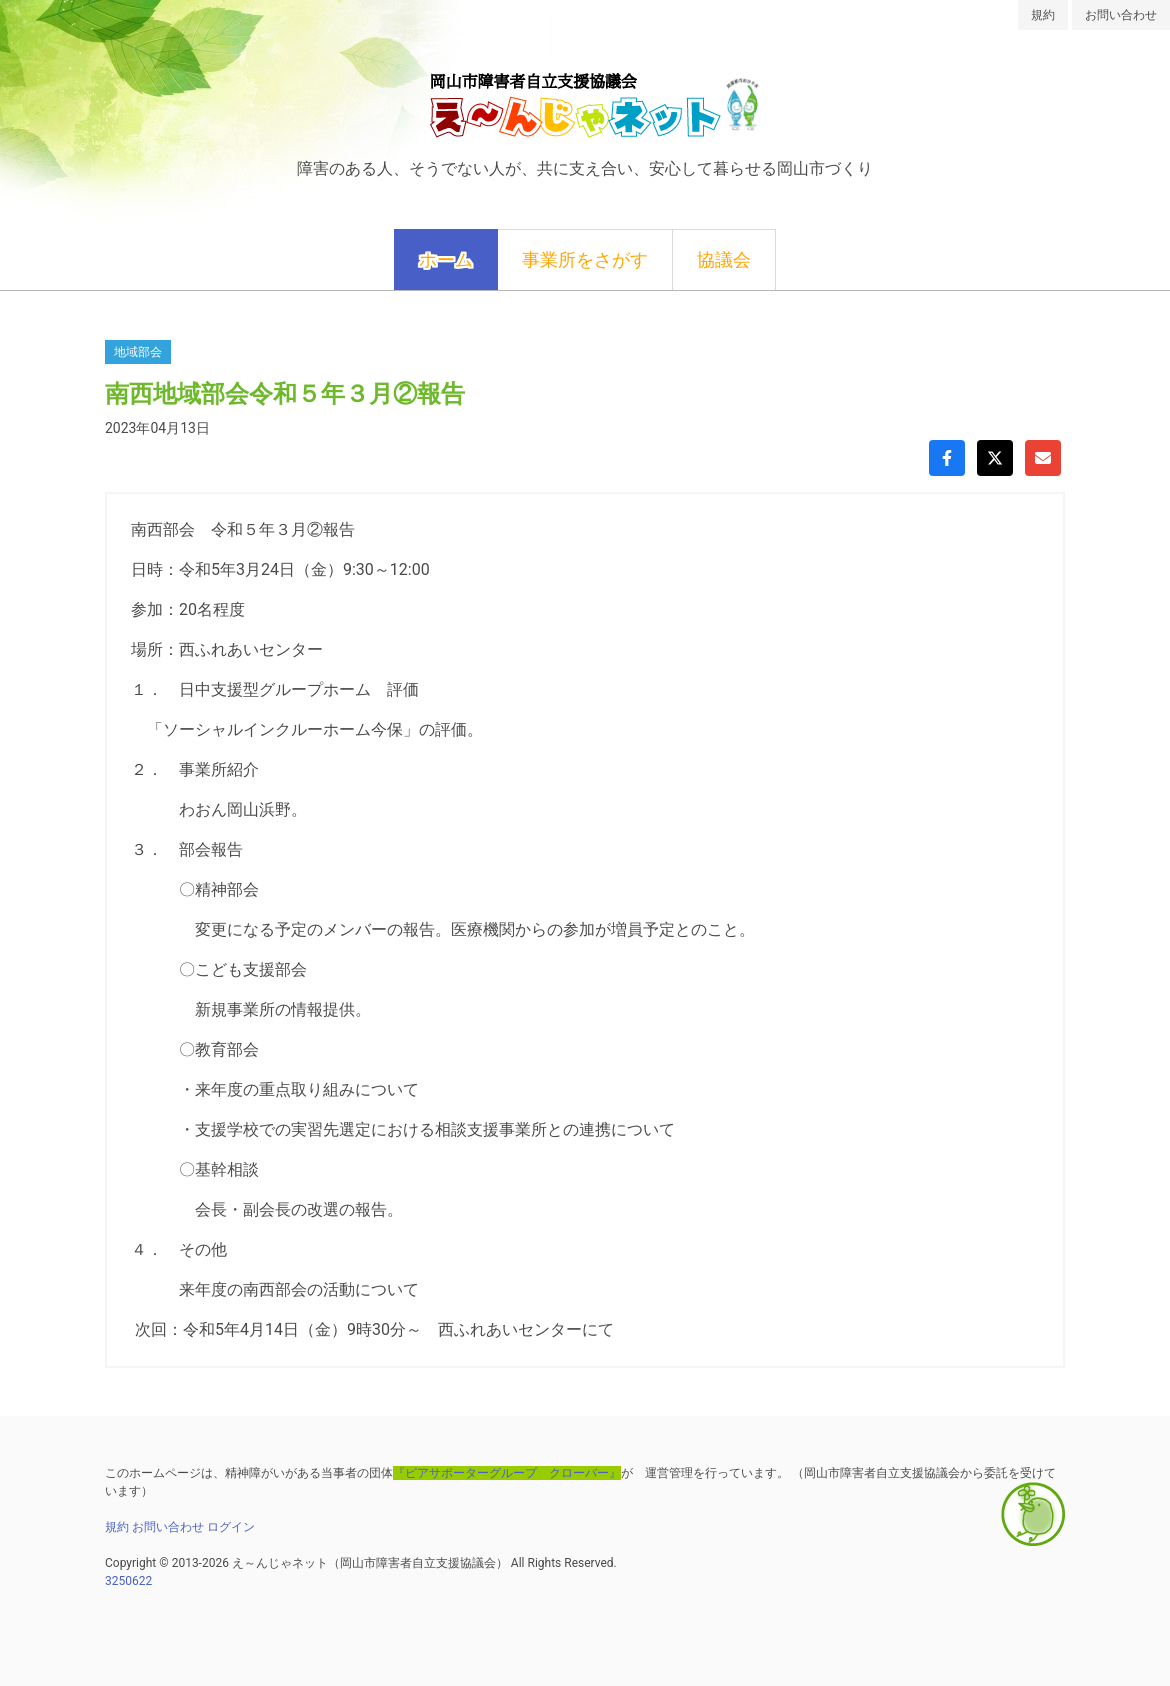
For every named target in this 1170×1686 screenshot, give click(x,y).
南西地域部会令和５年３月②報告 (285, 394)
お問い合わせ (1121, 15)
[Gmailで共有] (1043, 458)
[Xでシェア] (995, 458)
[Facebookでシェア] (947, 458)
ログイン (231, 1527)
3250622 (128, 1581)
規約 (1043, 15)
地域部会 (138, 352)
